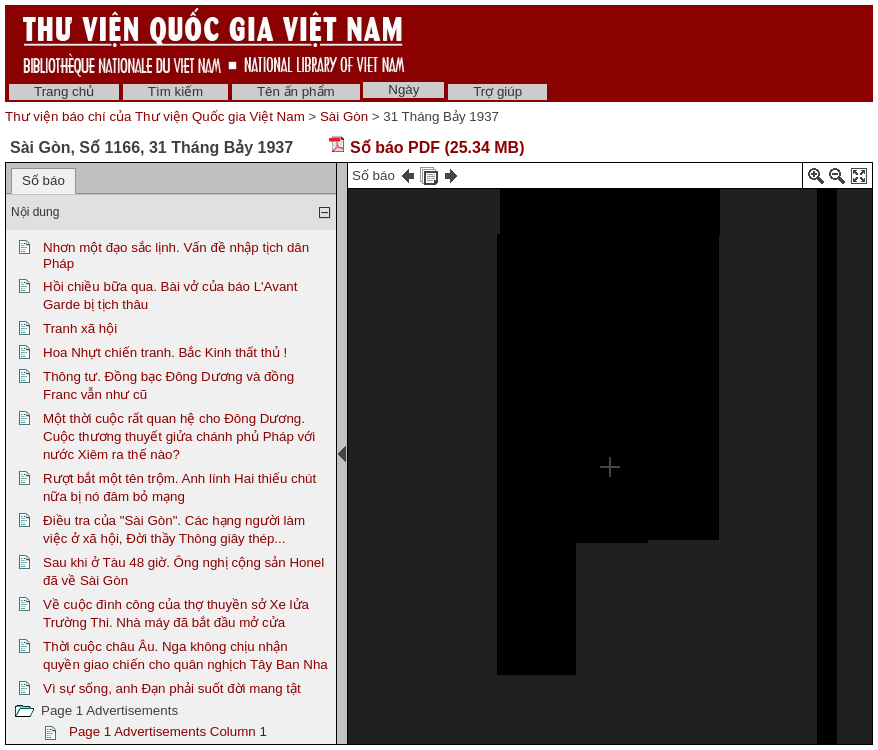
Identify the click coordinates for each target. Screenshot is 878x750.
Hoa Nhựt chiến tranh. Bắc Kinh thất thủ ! (165, 352)
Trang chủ (64, 91)
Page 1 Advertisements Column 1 (168, 731)
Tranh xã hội (80, 328)
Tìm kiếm (175, 91)
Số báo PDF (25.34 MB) (426, 147)
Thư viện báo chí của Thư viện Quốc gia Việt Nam (155, 116)
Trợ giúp (497, 91)
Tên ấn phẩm (296, 91)
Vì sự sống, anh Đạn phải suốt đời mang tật (172, 688)
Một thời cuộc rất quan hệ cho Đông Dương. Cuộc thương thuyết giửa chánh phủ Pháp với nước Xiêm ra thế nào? (179, 436)
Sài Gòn (344, 116)
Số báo (43, 180)
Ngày (403, 89)
